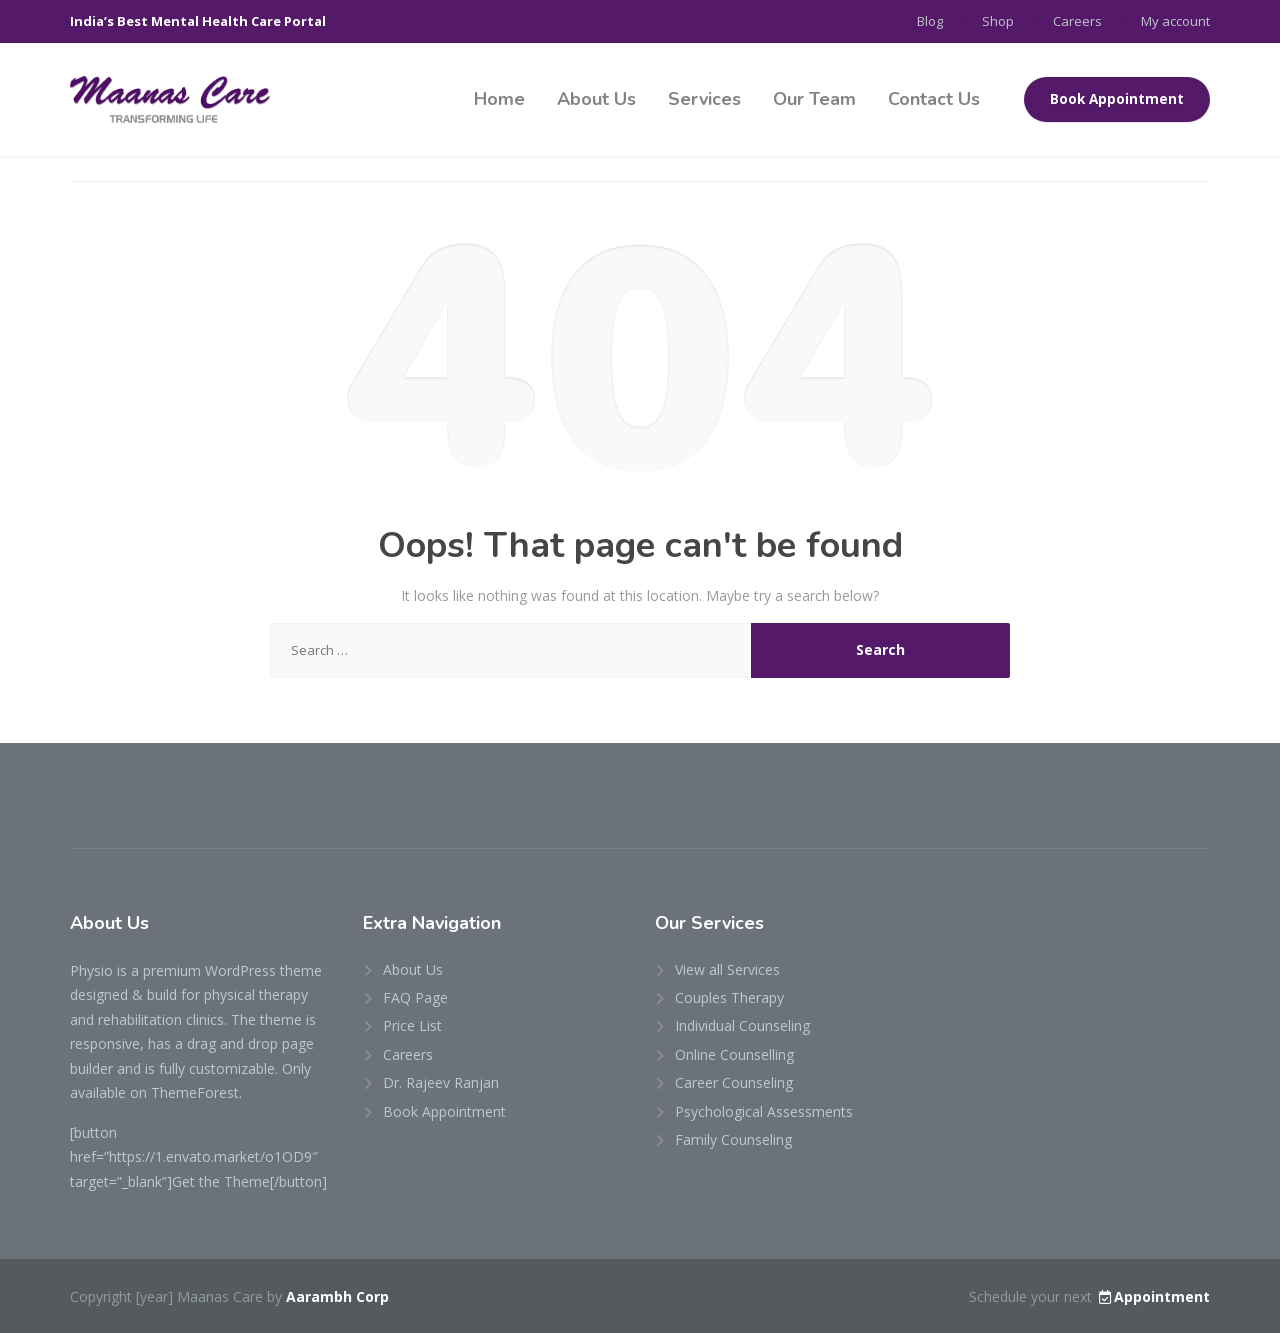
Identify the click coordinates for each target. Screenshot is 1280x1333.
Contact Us (934, 99)
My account (1175, 21)
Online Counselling (734, 1054)
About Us (596, 99)
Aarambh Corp (337, 1296)
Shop (998, 21)
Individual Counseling (742, 1025)
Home (499, 99)
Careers (1077, 21)
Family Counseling (733, 1139)
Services (704, 99)
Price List (412, 1025)
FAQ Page (415, 997)
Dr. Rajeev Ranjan (441, 1082)
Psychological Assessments (764, 1111)
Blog (930, 21)
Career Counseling (734, 1082)
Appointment (1153, 1296)
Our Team (814, 99)
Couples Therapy (729, 997)
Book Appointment (1117, 99)
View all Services (727, 969)
